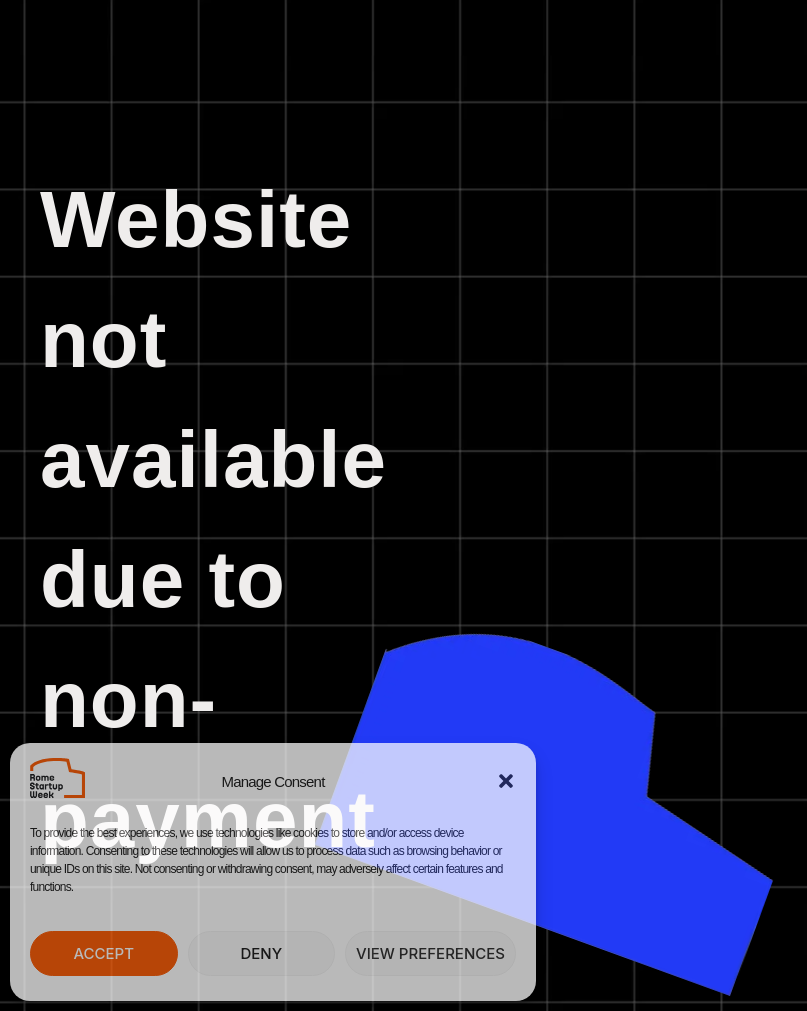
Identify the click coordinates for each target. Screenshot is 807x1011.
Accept (103, 953)
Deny (261, 953)
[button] (506, 781)
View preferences (430, 953)
